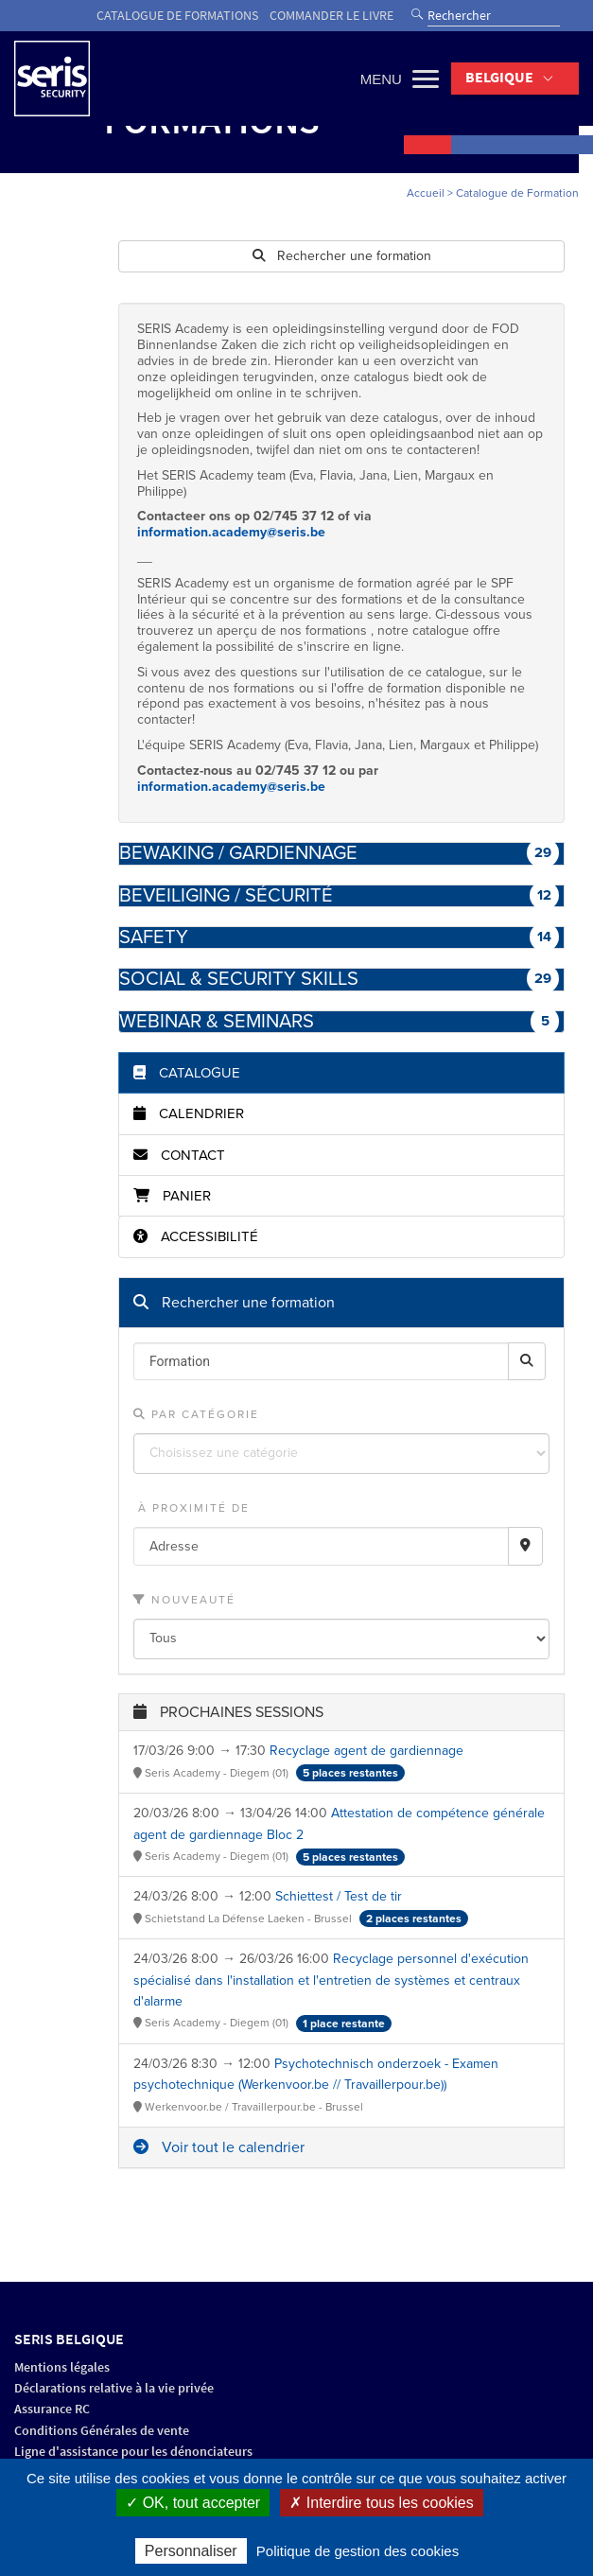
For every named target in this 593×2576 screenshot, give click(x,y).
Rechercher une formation (342, 256)
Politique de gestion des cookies (357, 2551)
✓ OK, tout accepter (193, 2503)
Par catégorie (196, 1414)
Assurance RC (52, 2409)
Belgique (499, 77)
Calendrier (188, 1113)
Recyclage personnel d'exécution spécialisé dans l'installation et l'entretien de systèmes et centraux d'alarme (331, 1980)
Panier (172, 1195)
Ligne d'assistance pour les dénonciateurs (133, 2452)
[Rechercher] (527, 1361)
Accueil (426, 193)
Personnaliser (191, 2551)
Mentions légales (62, 2367)
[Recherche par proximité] (525, 1546)
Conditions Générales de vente (101, 2431)
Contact (179, 1155)
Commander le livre (331, 16)
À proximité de (191, 1508)
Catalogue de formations (177, 16)
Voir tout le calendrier (219, 2147)
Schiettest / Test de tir (338, 1896)
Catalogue (186, 1072)
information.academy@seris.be (231, 532)
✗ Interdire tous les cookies (381, 2503)
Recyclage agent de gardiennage (366, 1751)
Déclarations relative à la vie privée (114, 2388)
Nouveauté (184, 1599)
